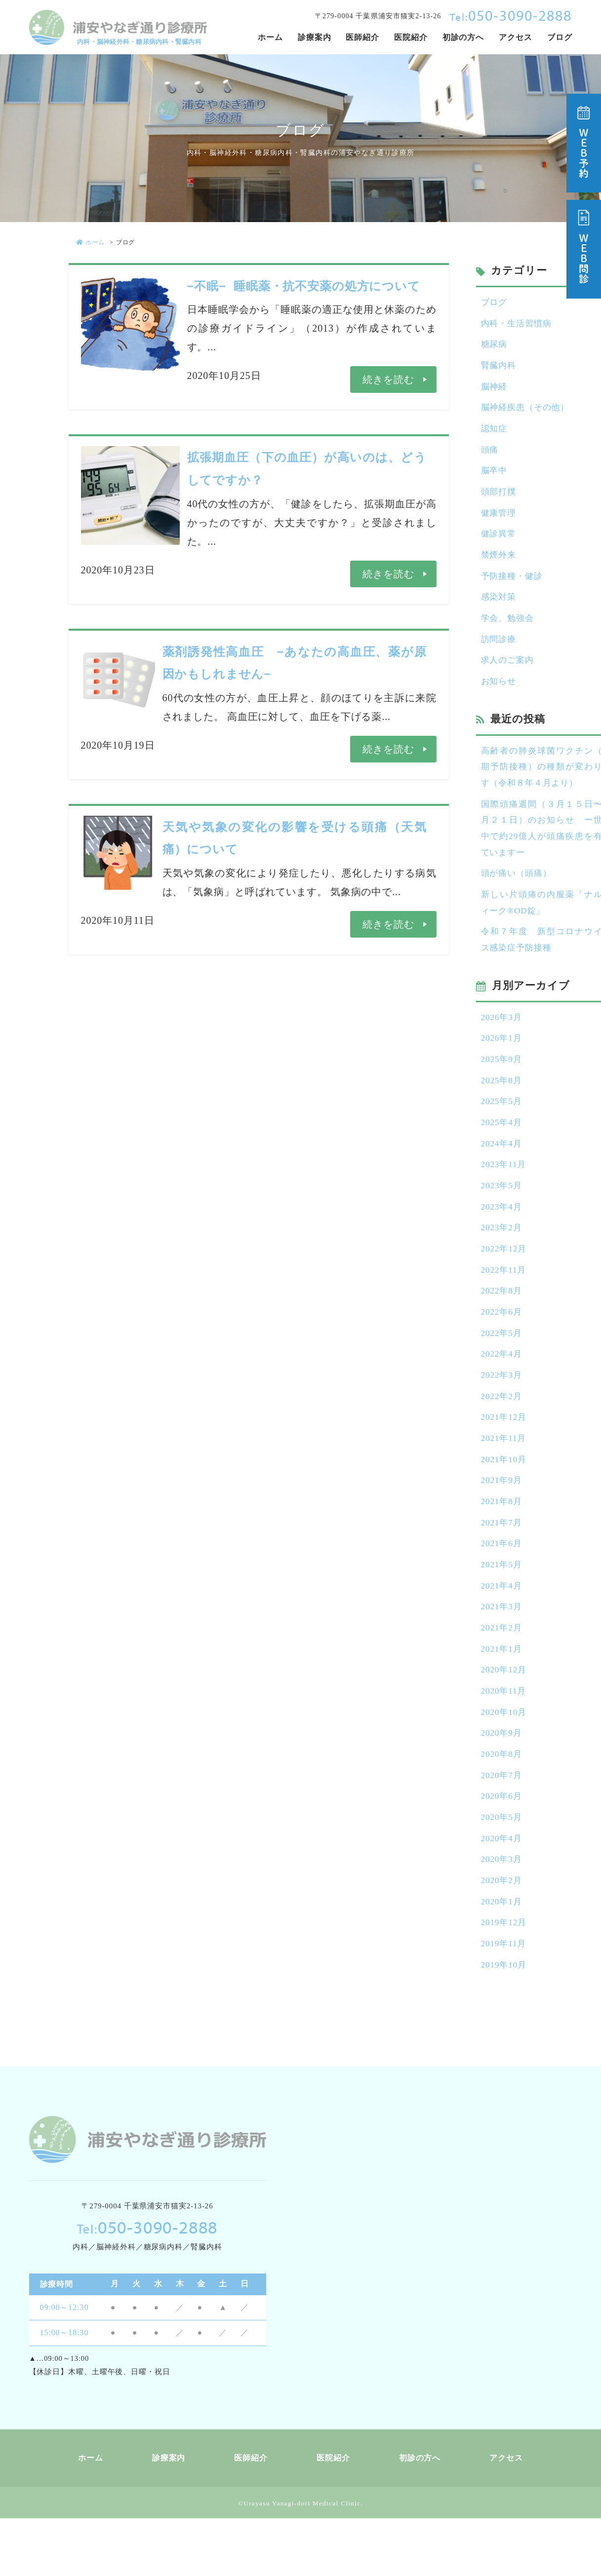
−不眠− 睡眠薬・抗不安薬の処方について (304, 286)
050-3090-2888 (511, 15)
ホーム (90, 242)
